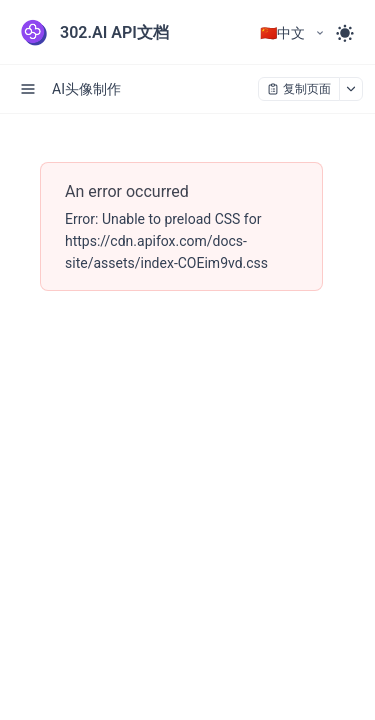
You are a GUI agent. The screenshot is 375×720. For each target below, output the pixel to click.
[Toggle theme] (345, 33)
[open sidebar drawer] (28, 89)
